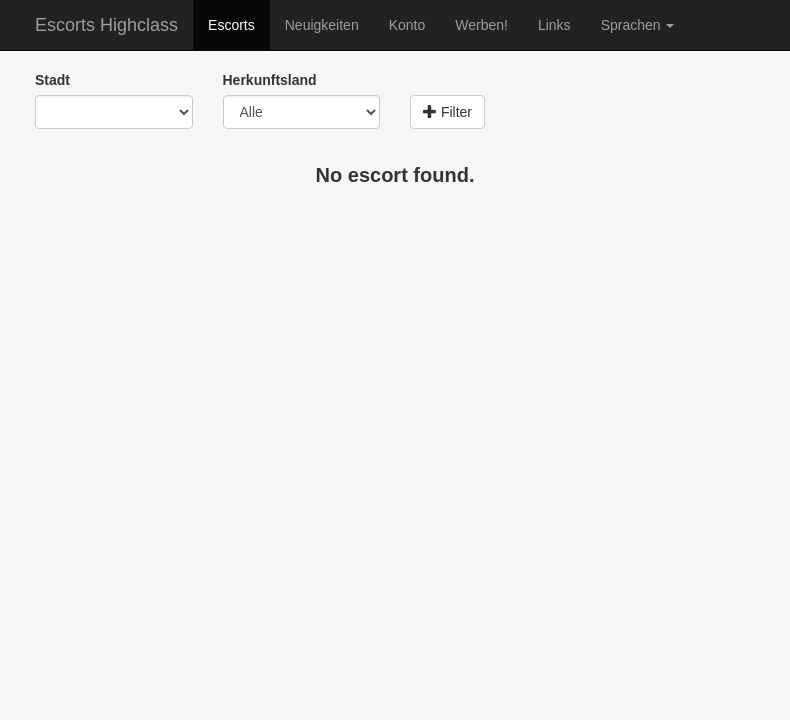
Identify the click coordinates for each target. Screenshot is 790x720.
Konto (407, 25)
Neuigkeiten (322, 25)
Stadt (52, 80)
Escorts (231, 25)
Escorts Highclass (106, 25)
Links (554, 25)
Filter (447, 112)
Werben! (481, 25)
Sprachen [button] (638, 25)
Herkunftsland (270, 80)
